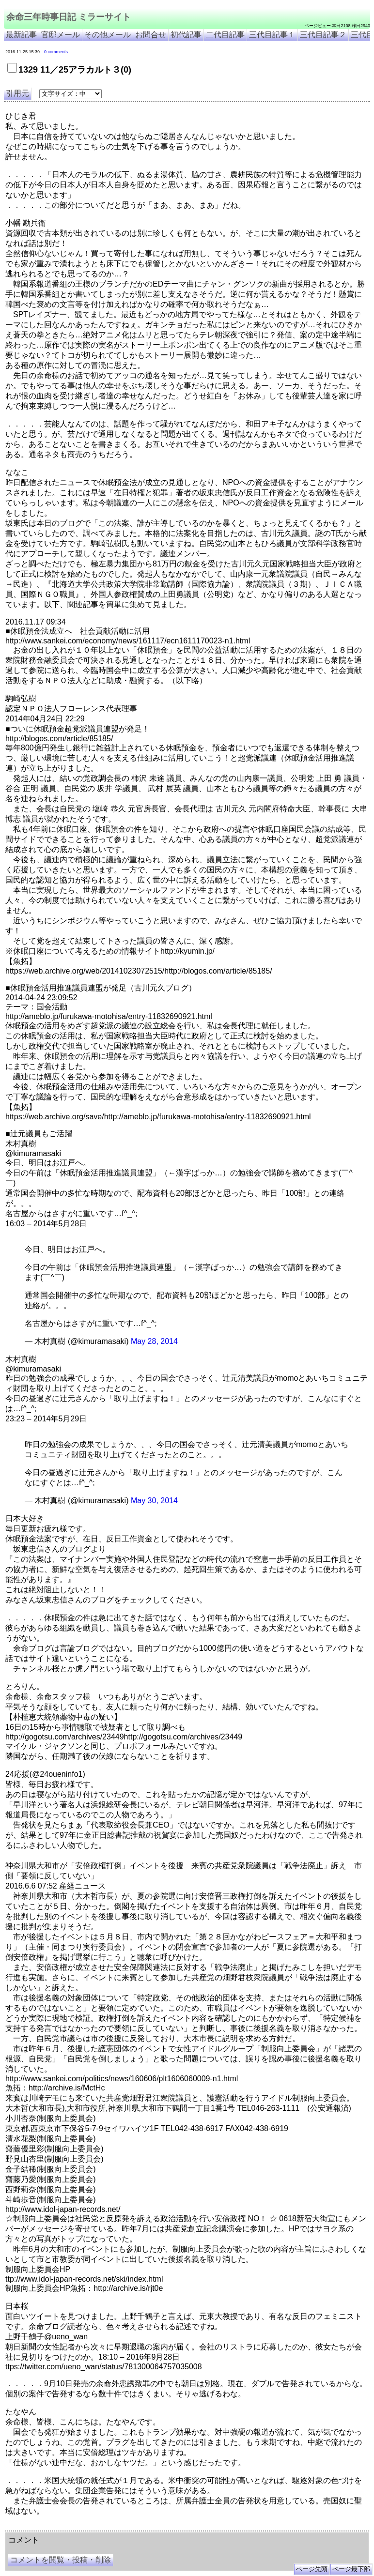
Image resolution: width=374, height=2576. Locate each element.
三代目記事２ (323, 34)
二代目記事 (225, 34)
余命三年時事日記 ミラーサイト (68, 17)
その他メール (107, 34)
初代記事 (186, 34)
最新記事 (21, 34)
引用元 (17, 93)
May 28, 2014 (154, 1341)
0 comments (56, 51)
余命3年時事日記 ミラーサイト (168, 2527)
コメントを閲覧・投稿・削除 (60, 2560)
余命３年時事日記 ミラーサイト (103, 2527)
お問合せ (150, 34)
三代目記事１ (272, 34)
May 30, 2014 (154, 1500)
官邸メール (60, 34)
